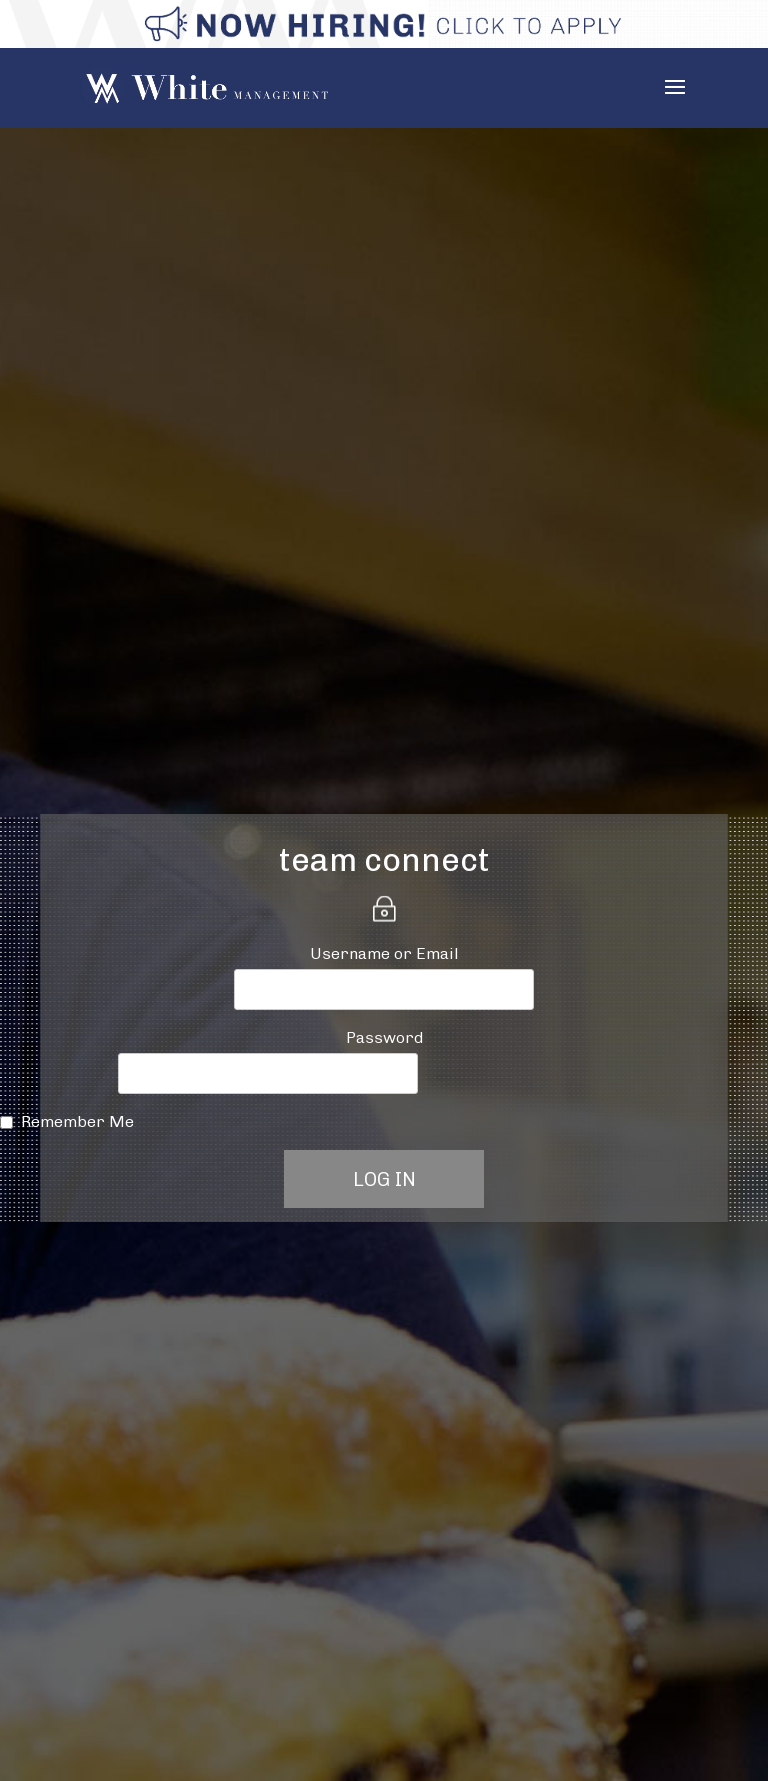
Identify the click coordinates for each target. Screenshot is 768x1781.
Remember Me (77, 1121)
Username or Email (384, 953)
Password (384, 1037)
